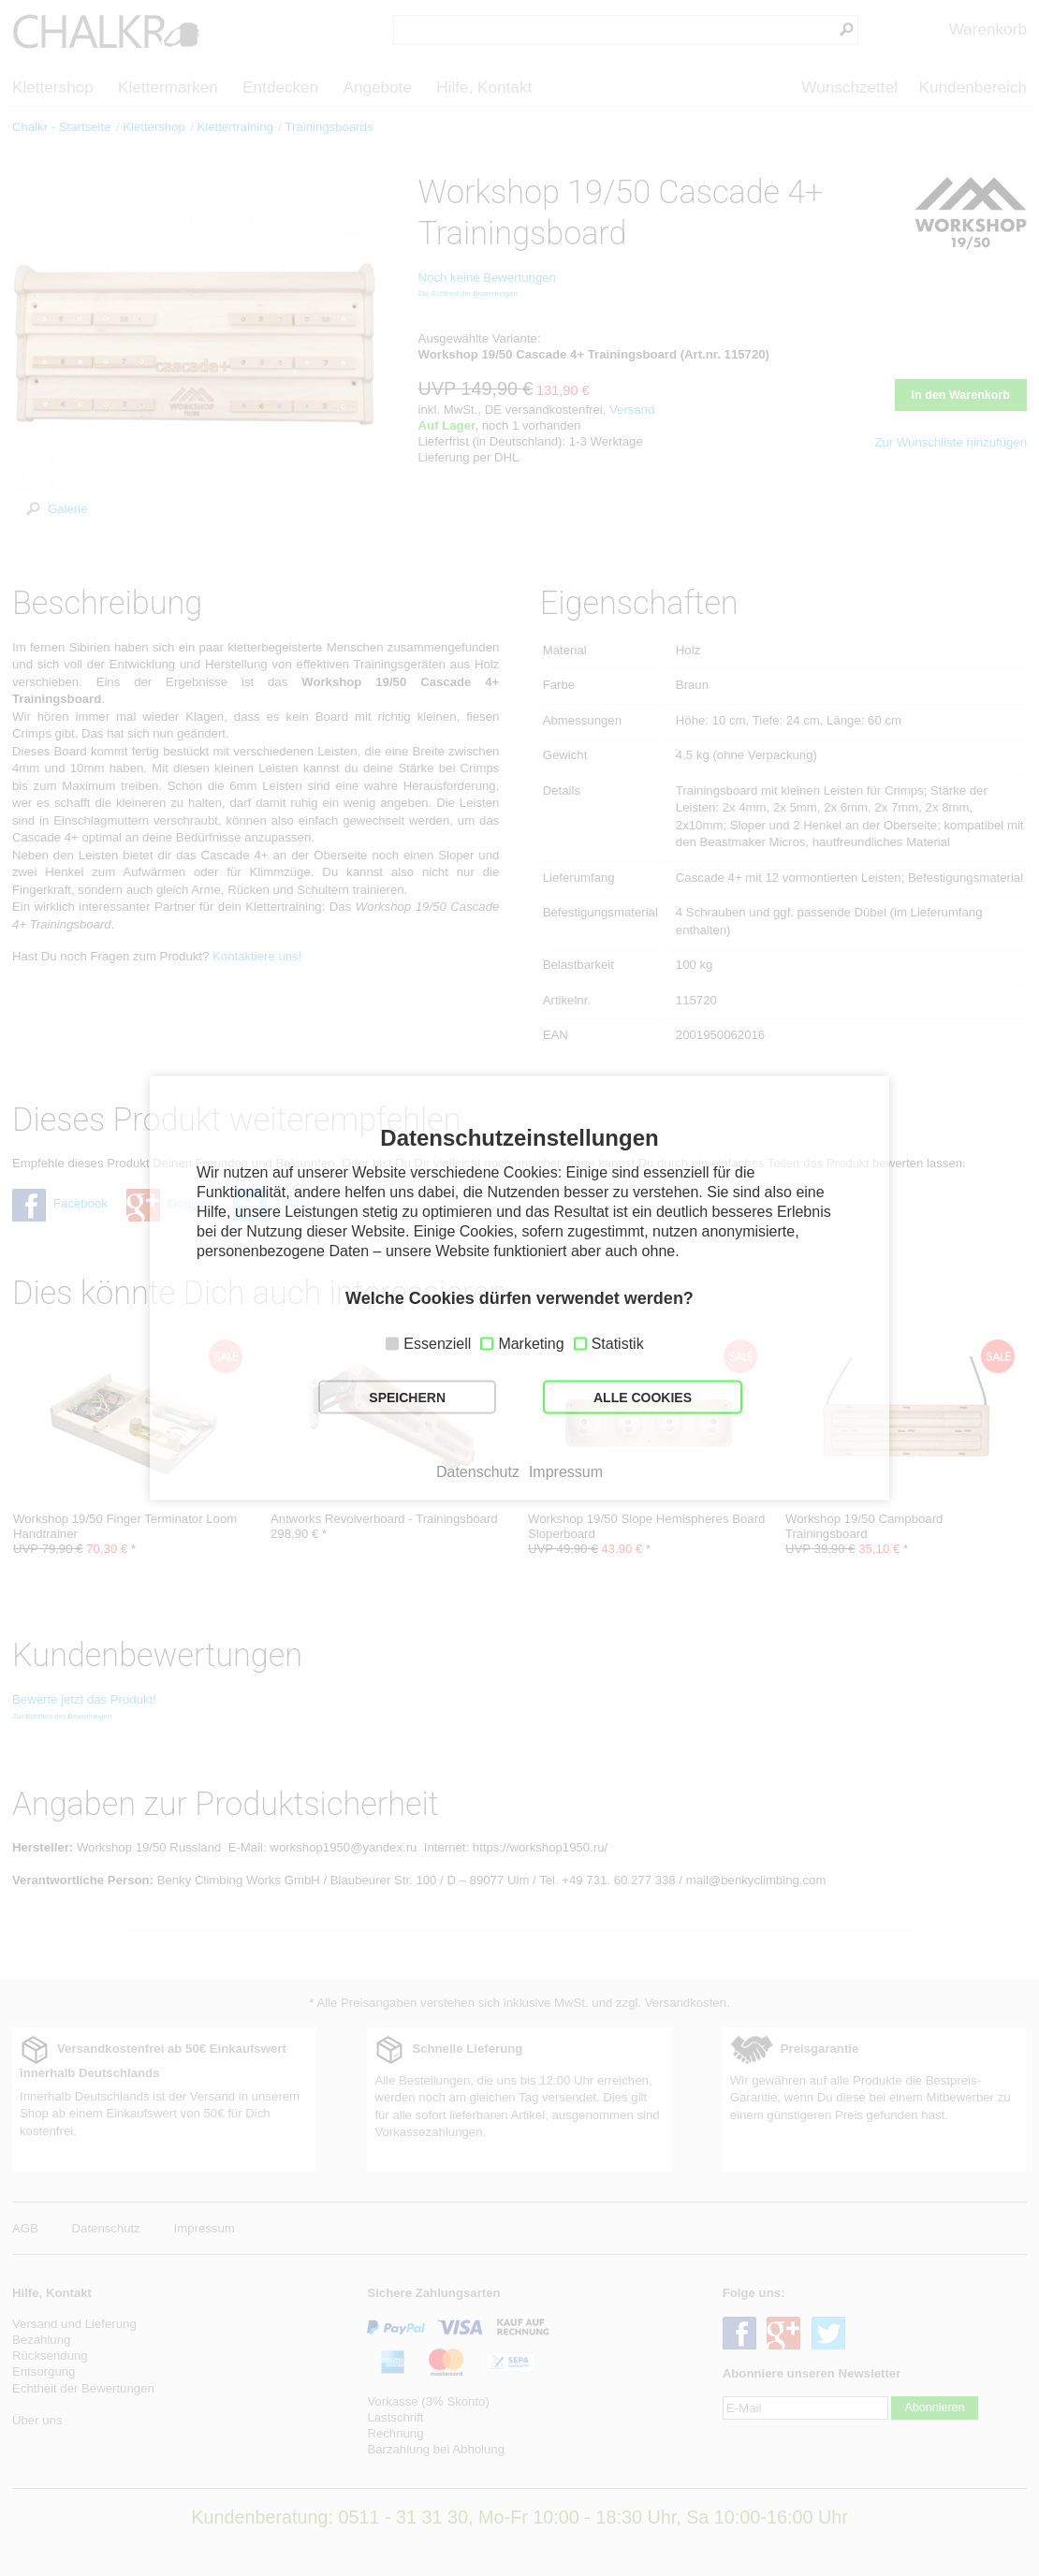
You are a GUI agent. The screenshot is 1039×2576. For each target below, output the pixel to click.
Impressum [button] (566, 1472)
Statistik (618, 1344)
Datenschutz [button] (478, 1472)
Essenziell (437, 1344)
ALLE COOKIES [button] (642, 1397)
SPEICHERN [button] (407, 1397)
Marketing (530, 1344)
